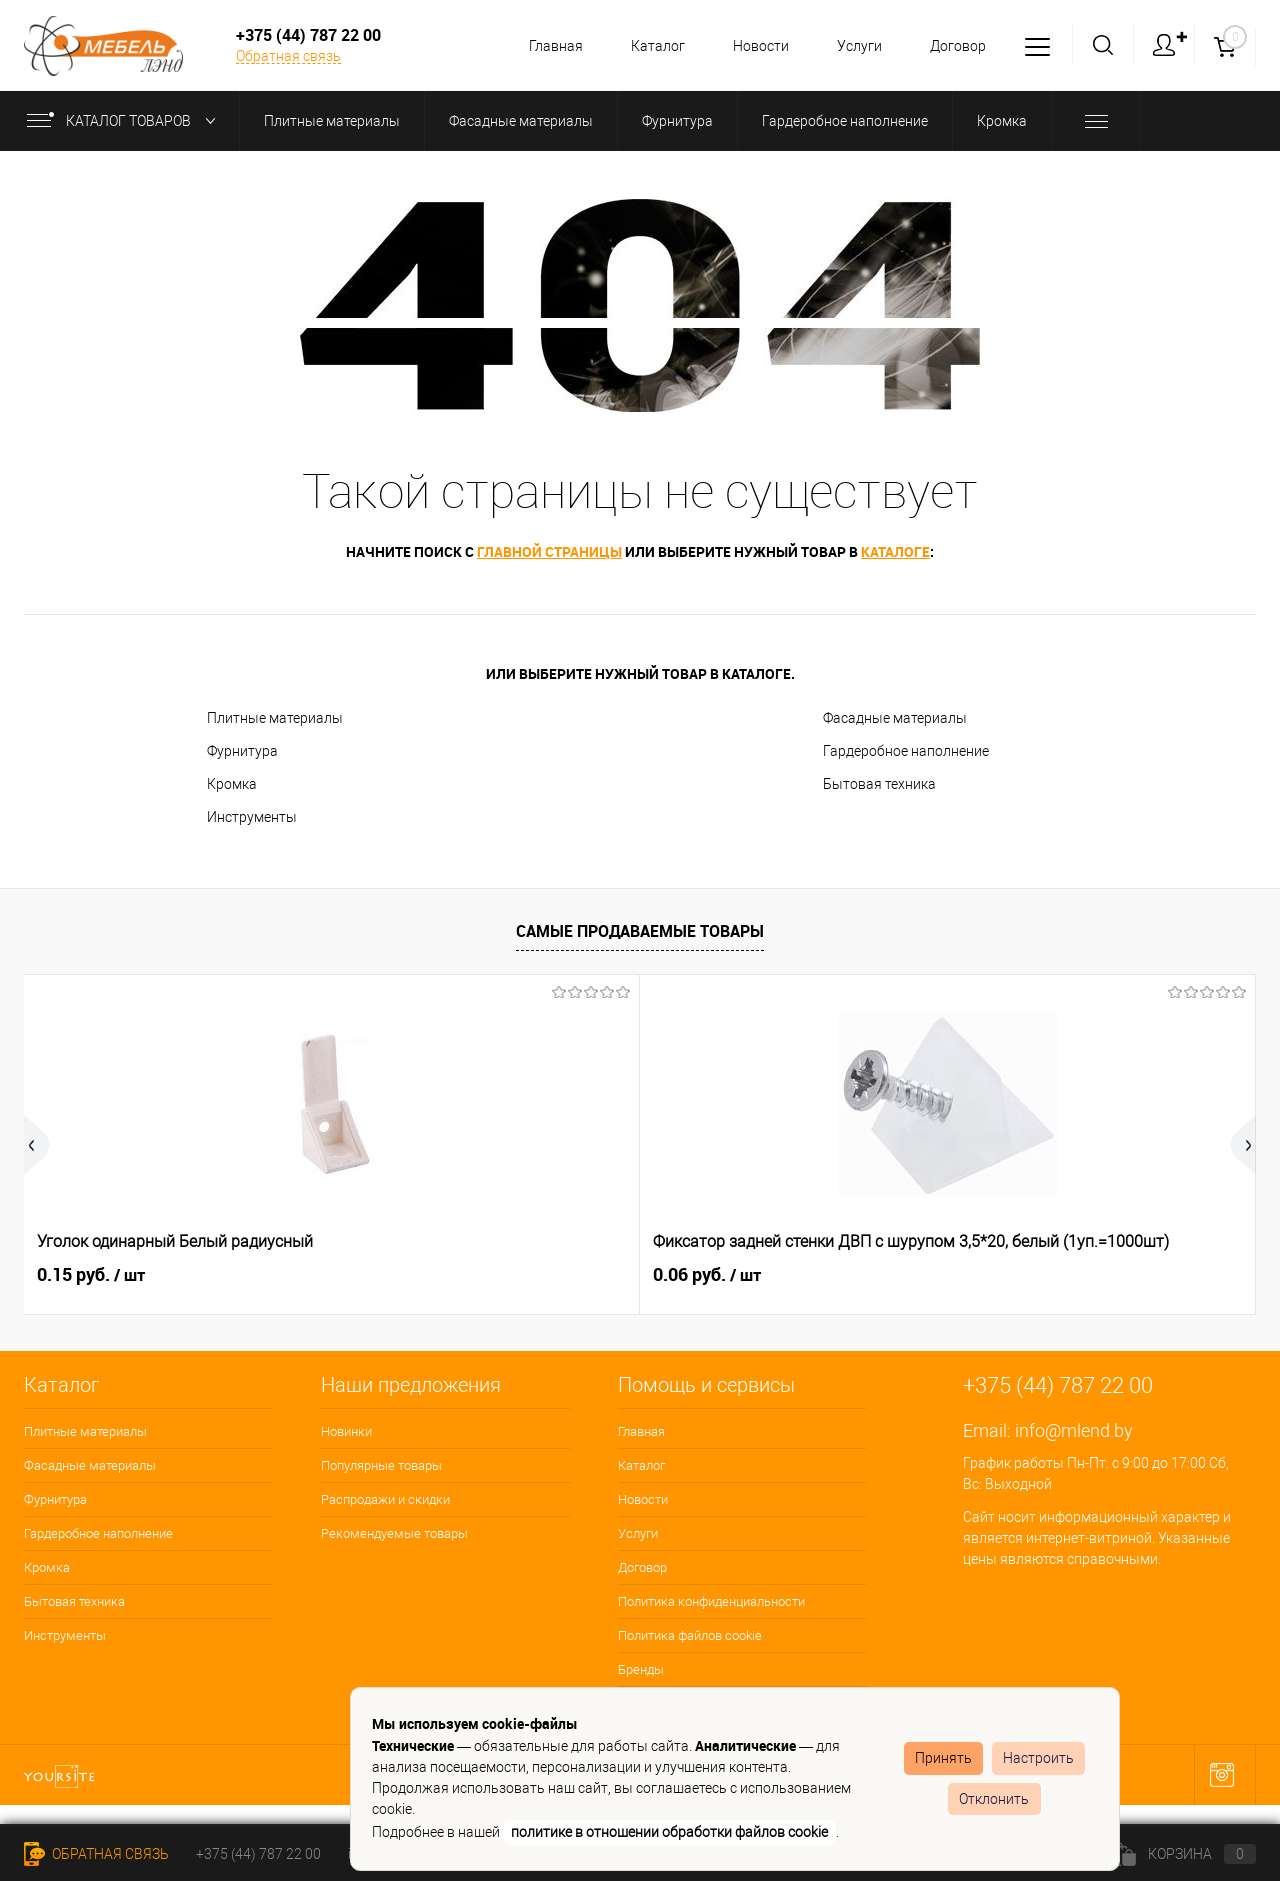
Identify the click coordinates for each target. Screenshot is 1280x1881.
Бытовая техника (879, 784)
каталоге (895, 551)
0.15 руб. (91, 1275)
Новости (752, 46)
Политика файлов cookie (690, 1635)
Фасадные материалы (895, 718)
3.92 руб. (1015, 1275)
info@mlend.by (1074, 1430)
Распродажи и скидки (385, 1499)
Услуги (853, 46)
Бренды (641, 1669)
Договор (955, 46)
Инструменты (252, 817)
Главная (541, 46)
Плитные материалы (275, 718)
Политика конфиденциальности (711, 1601)
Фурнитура (242, 751)
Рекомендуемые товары (394, 1533)
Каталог (646, 46)
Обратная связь (288, 56)
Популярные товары (381, 1465)
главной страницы (549, 551)
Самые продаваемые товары (640, 931)
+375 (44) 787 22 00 (258, 1854)
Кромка (232, 784)
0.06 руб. (399, 1275)
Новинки (346, 1431)
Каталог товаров (125, 121)
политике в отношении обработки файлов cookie (669, 1832)
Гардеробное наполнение (906, 751)
